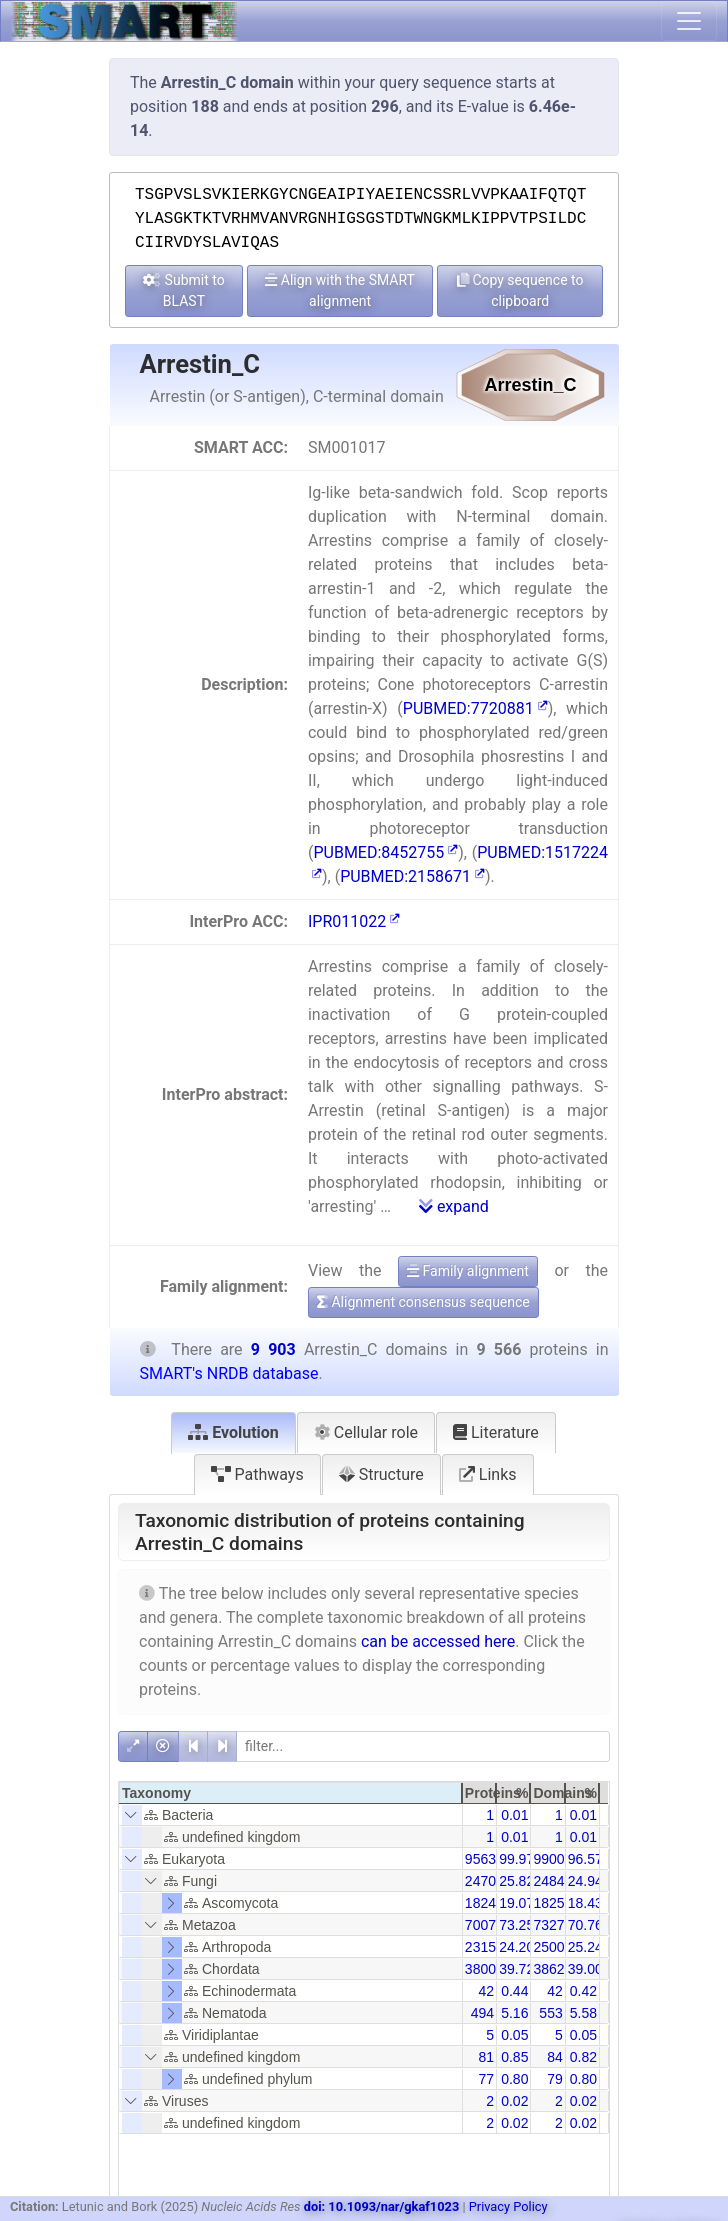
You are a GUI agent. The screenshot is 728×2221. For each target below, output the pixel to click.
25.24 (585, 1947)
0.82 (583, 2057)
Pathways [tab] (257, 1474)
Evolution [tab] (233, 1432)
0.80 (514, 2079)
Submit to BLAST (184, 290)
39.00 (585, 1969)
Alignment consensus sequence (423, 1302)
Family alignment (468, 1271)
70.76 (585, 1925)
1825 (548, 1903)
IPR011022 (354, 921)
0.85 (514, 2057)
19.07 (516, 1903)
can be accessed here (438, 1641)
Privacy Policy (508, 2206)
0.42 (583, 1991)
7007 (480, 1925)
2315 (480, 1947)
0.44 (514, 1991)
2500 (548, 1947)
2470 (480, 1881)
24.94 (585, 1881)
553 (550, 2013)
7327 (548, 1925)
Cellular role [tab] (366, 1432)
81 (487, 2057)
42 (487, 1991)
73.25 (516, 1925)
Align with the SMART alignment (340, 290)
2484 (548, 1881)
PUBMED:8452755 (385, 852)
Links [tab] (488, 1474)
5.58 (583, 2013)
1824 (480, 1903)
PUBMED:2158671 (412, 876)
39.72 (516, 1969)
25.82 (516, 1881)
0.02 (514, 2101)
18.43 (585, 1903)
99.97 (516, 1859)
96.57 (585, 1859)
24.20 (516, 1947)
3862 (548, 1969)
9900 (548, 1859)
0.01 (514, 1815)
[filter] (423, 1746)
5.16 (514, 2013)
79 (555, 2079)
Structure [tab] (381, 1474)
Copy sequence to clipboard (520, 290)
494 (482, 2013)
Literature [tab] (496, 1432)
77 (487, 2079)
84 (555, 2057)
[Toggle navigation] (689, 21)
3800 (480, 1969)
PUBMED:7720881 (475, 708)
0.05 (514, 2035)
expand (454, 1206)
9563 (480, 1859)
